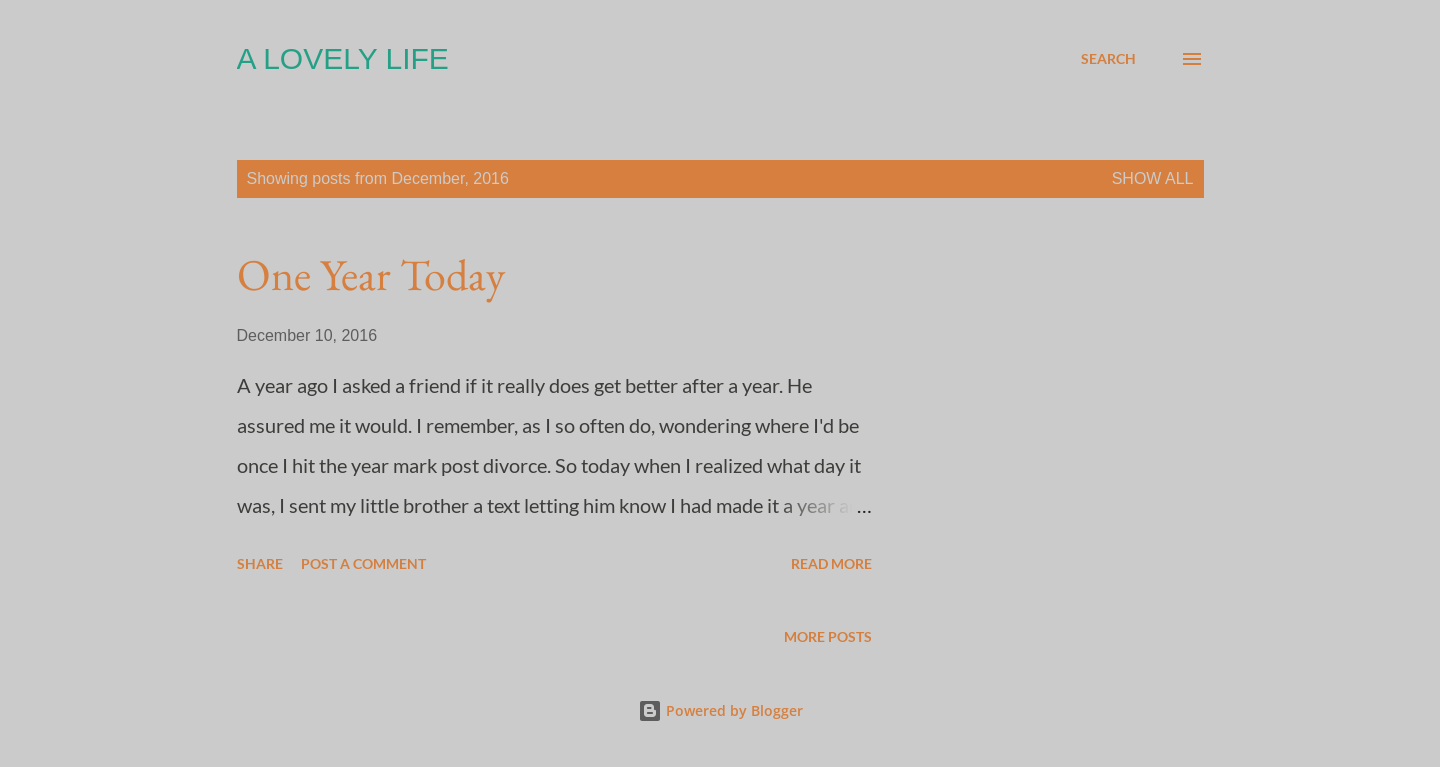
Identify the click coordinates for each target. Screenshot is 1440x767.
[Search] (1108, 59)
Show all (1153, 178)
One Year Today (371, 274)
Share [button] (260, 563)
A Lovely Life (343, 58)
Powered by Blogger (720, 710)
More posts (828, 636)
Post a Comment (363, 563)
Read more (831, 563)
